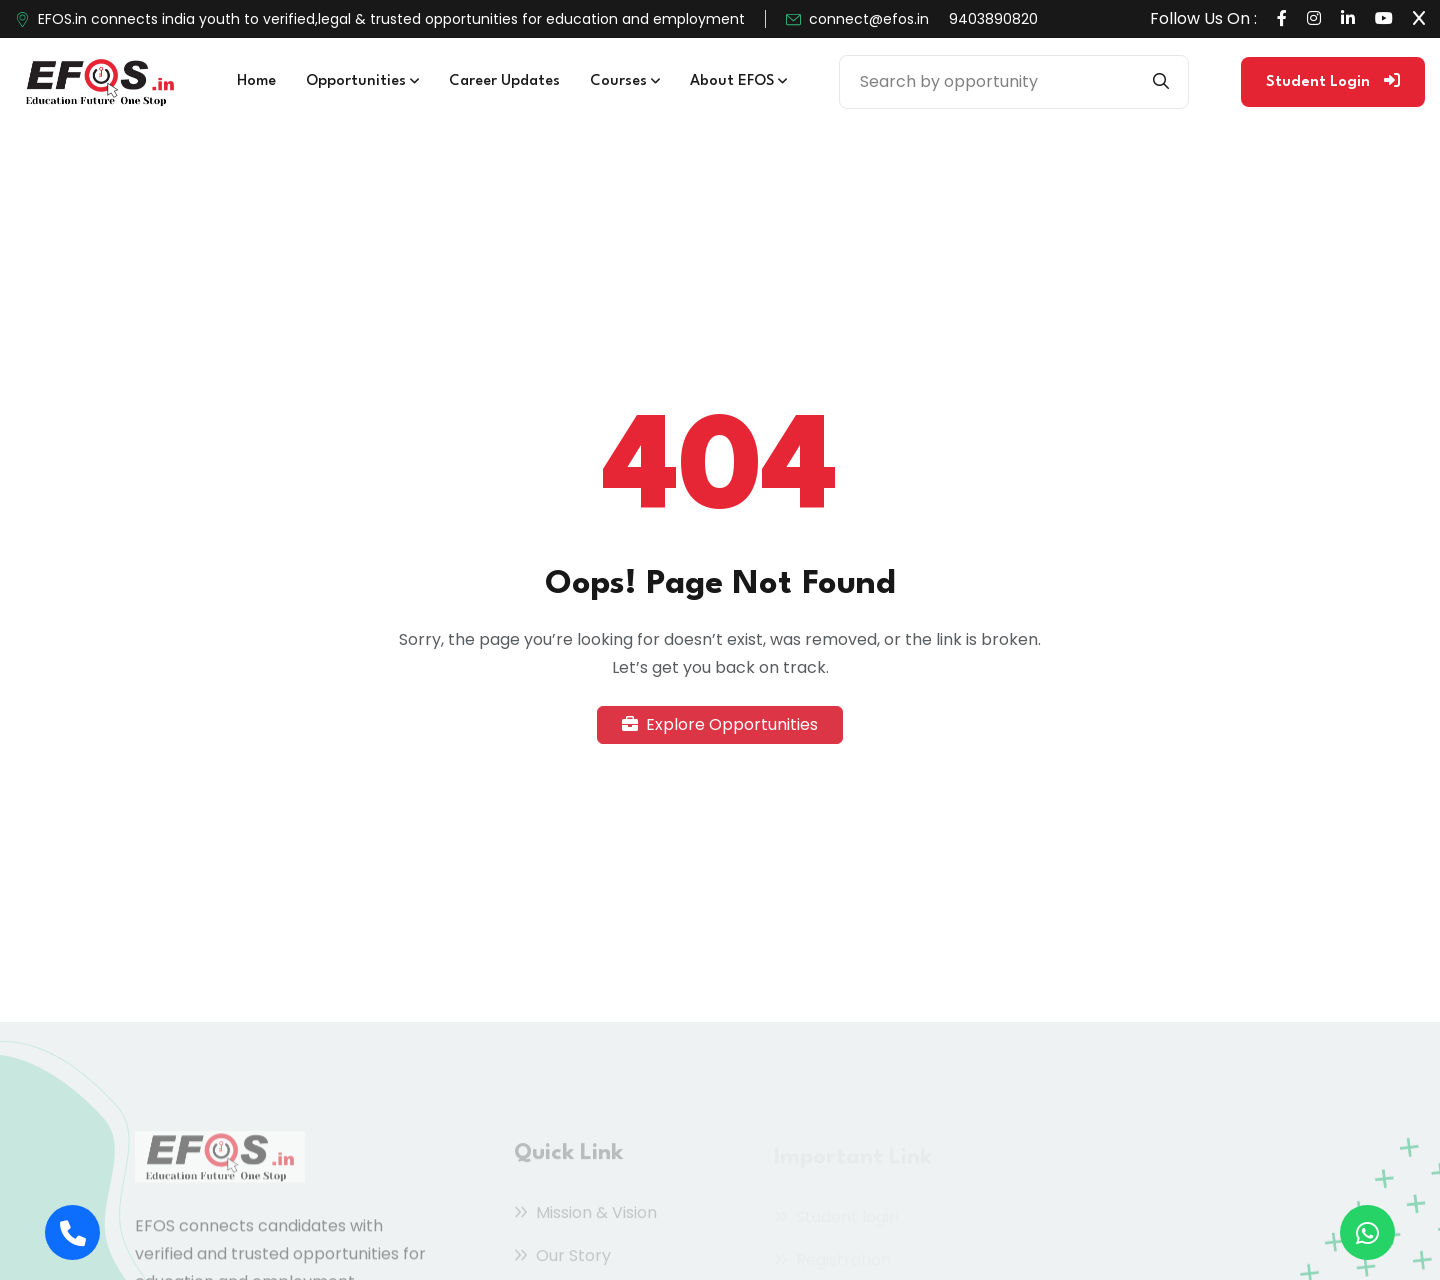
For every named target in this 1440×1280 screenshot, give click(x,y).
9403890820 (993, 19)
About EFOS (738, 81)
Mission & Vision (585, 1217)
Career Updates (504, 81)
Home (256, 81)
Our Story (562, 1260)
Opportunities (362, 81)
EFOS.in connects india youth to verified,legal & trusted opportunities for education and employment (391, 19)
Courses (625, 81)
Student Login (1333, 81)
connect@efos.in (869, 19)
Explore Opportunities (720, 724)
